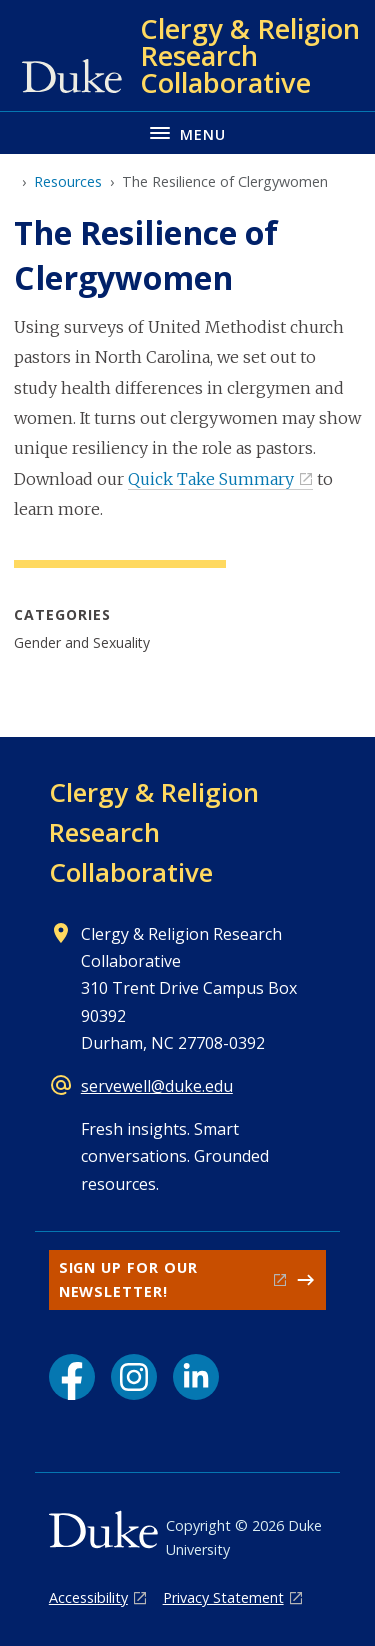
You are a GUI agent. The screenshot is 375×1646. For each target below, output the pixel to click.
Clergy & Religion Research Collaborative (154, 832)
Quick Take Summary (211, 479)
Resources (68, 181)
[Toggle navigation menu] (187, 132)
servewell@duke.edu (157, 1086)
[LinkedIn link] (196, 1377)
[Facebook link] (72, 1377)
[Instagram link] (134, 1377)
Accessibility (88, 1597)
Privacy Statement (223, 1597)
